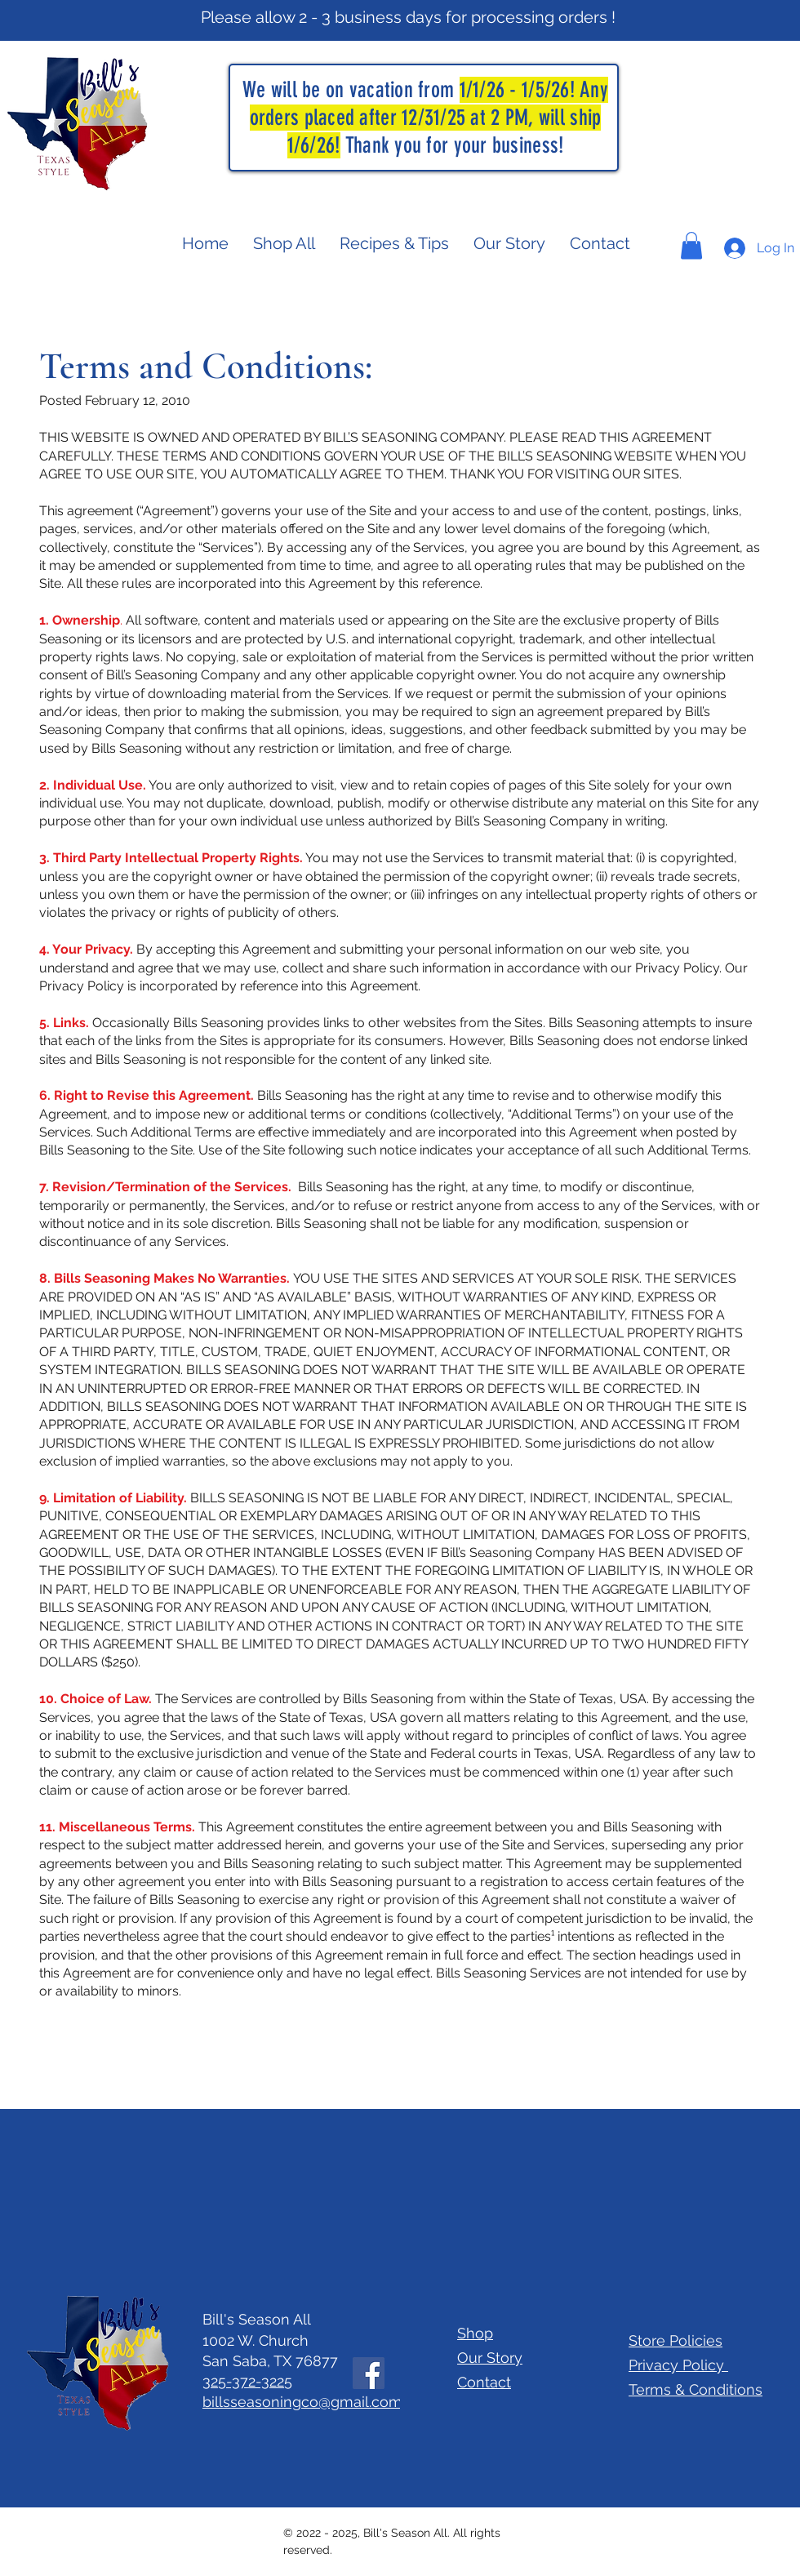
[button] (691, 245)
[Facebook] (368, 2373)
